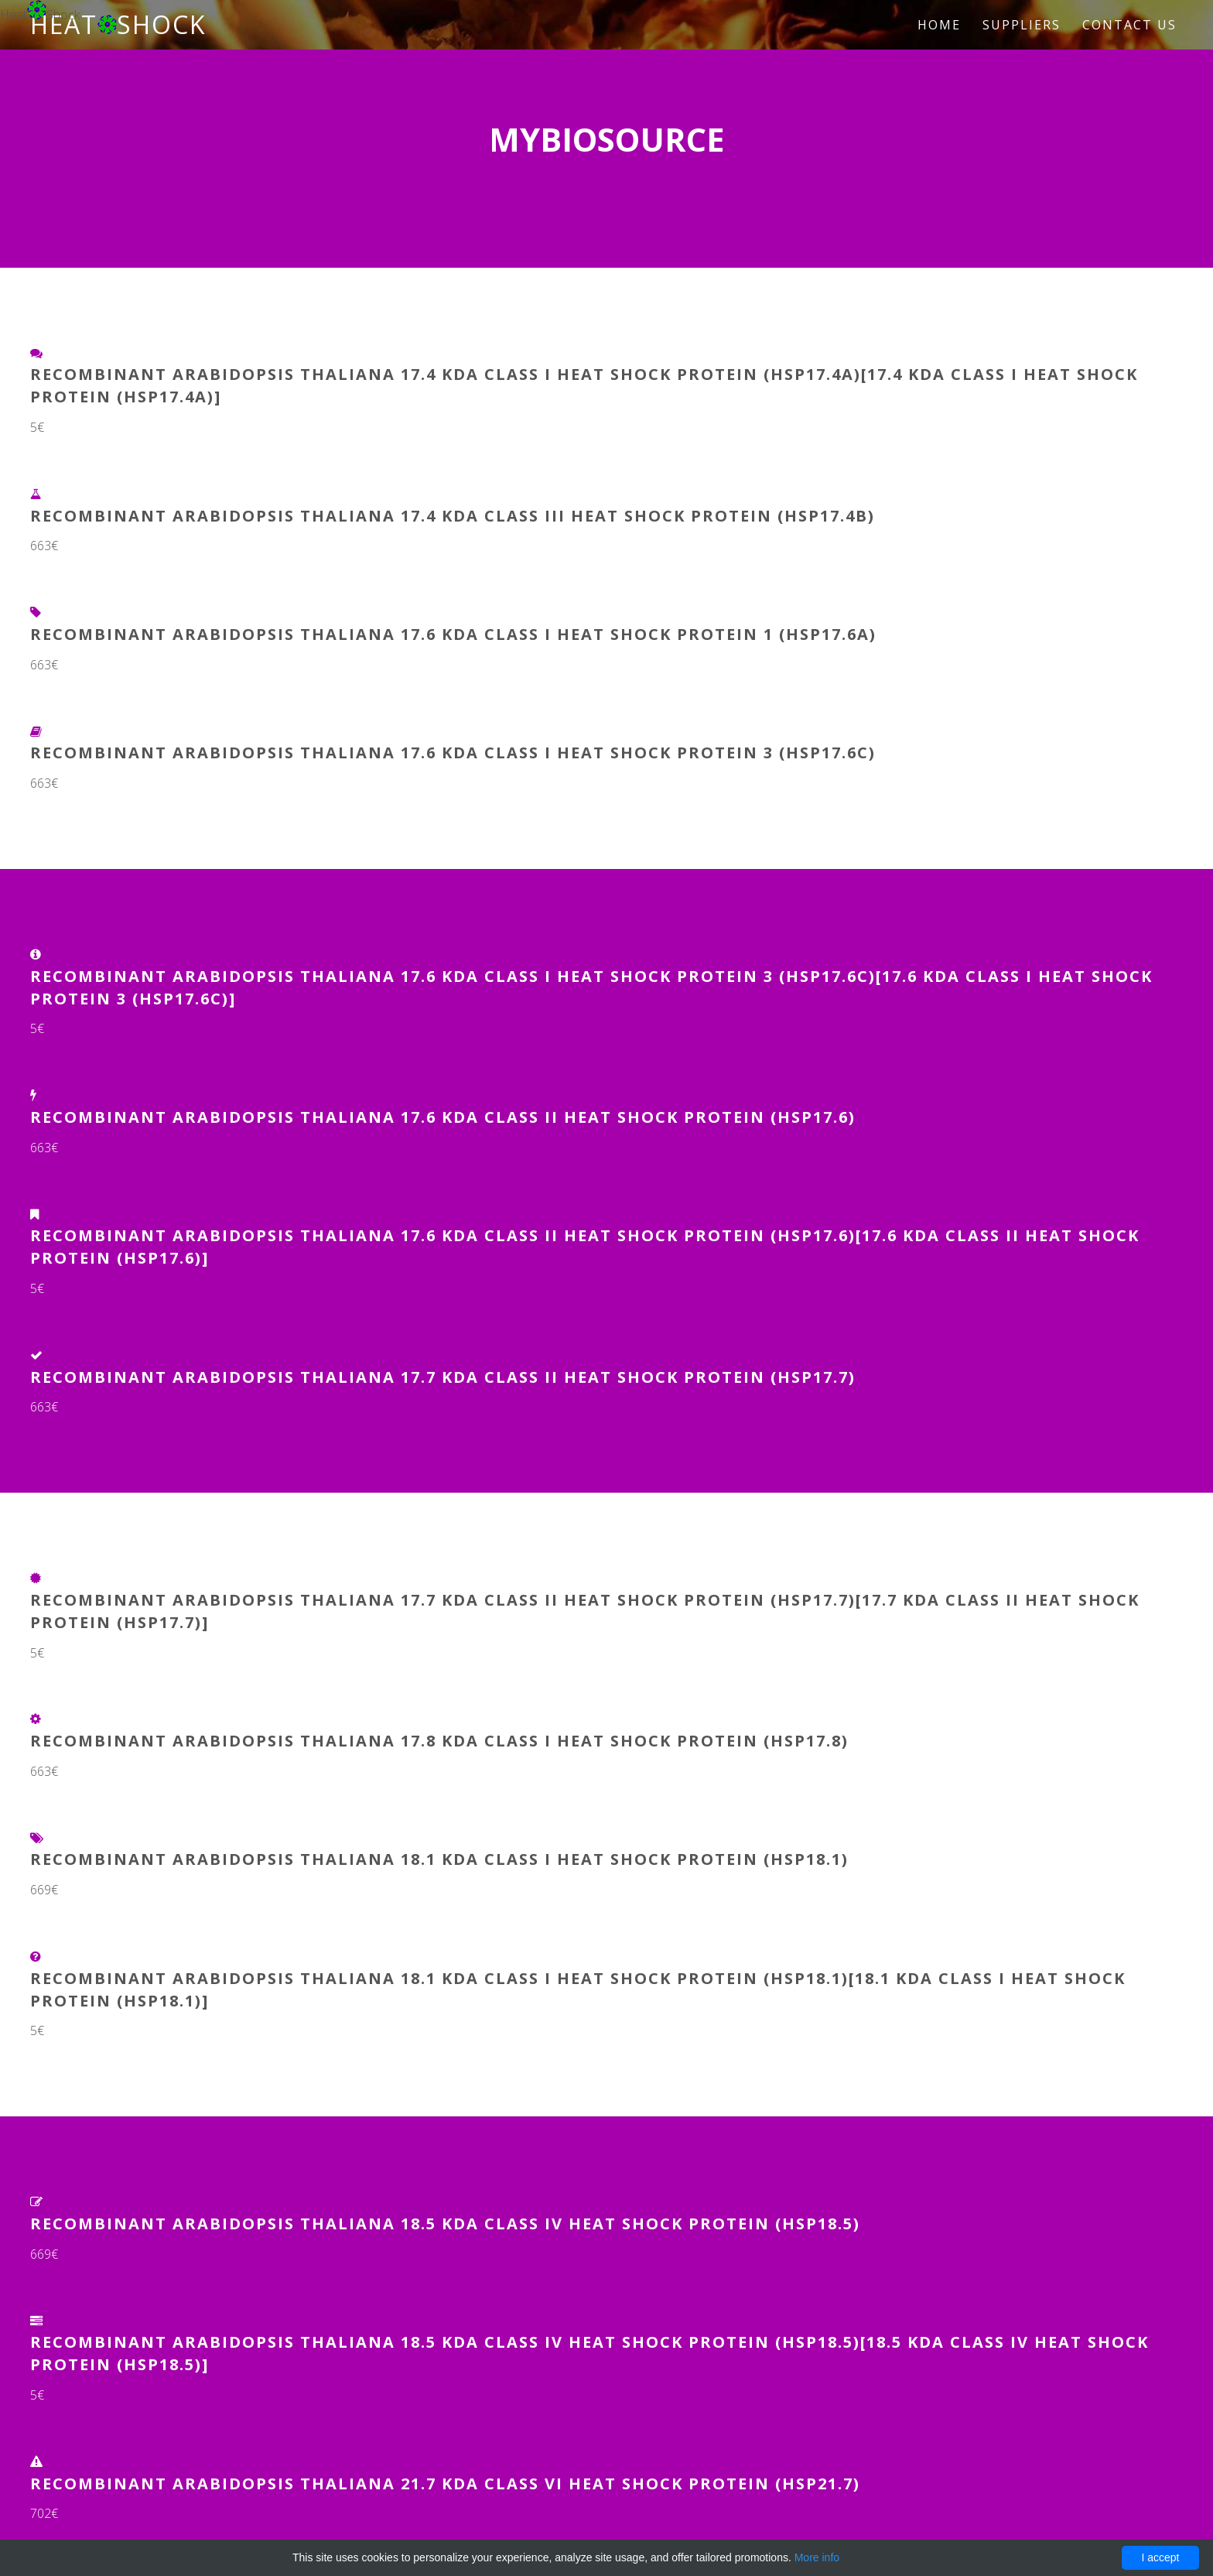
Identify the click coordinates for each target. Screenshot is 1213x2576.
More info (816, 2557)
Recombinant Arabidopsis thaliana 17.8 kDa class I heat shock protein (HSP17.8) (439, 1740)
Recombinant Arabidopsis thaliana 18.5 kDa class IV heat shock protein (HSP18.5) (445, 2223)
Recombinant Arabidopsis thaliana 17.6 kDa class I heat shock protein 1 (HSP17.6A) (453, 634)
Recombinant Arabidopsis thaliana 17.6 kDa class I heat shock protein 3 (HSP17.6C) (453, 752)
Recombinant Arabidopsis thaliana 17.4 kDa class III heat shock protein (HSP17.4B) (452, 515)
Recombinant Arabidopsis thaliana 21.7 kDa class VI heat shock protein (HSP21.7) (445, 2483)
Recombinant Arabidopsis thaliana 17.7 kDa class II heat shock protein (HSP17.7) (443, 1377)
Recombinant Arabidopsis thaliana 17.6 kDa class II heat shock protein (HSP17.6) (443, 1117)
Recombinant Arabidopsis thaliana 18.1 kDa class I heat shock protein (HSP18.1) (439, 1859)
